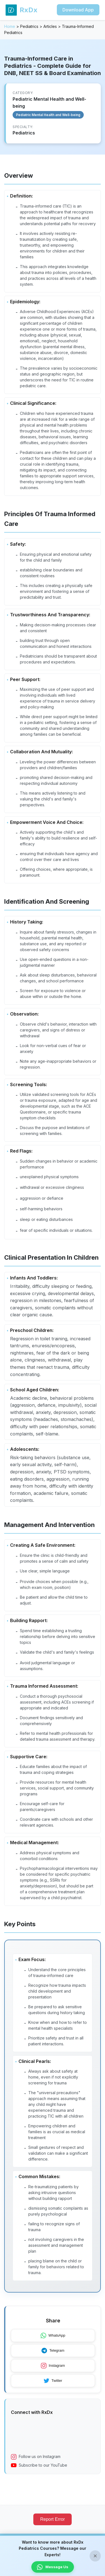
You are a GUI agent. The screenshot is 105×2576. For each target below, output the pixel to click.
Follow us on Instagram (35, 2457)
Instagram (53, 2365)
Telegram (52, 2350)
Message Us (52, 2567)
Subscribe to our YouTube (39, 2465)
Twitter (53, 2380)
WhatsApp (53, 2335)
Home (9, 26)
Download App (78, 10)
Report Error (52, 2519)
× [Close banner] (95, 2556)
